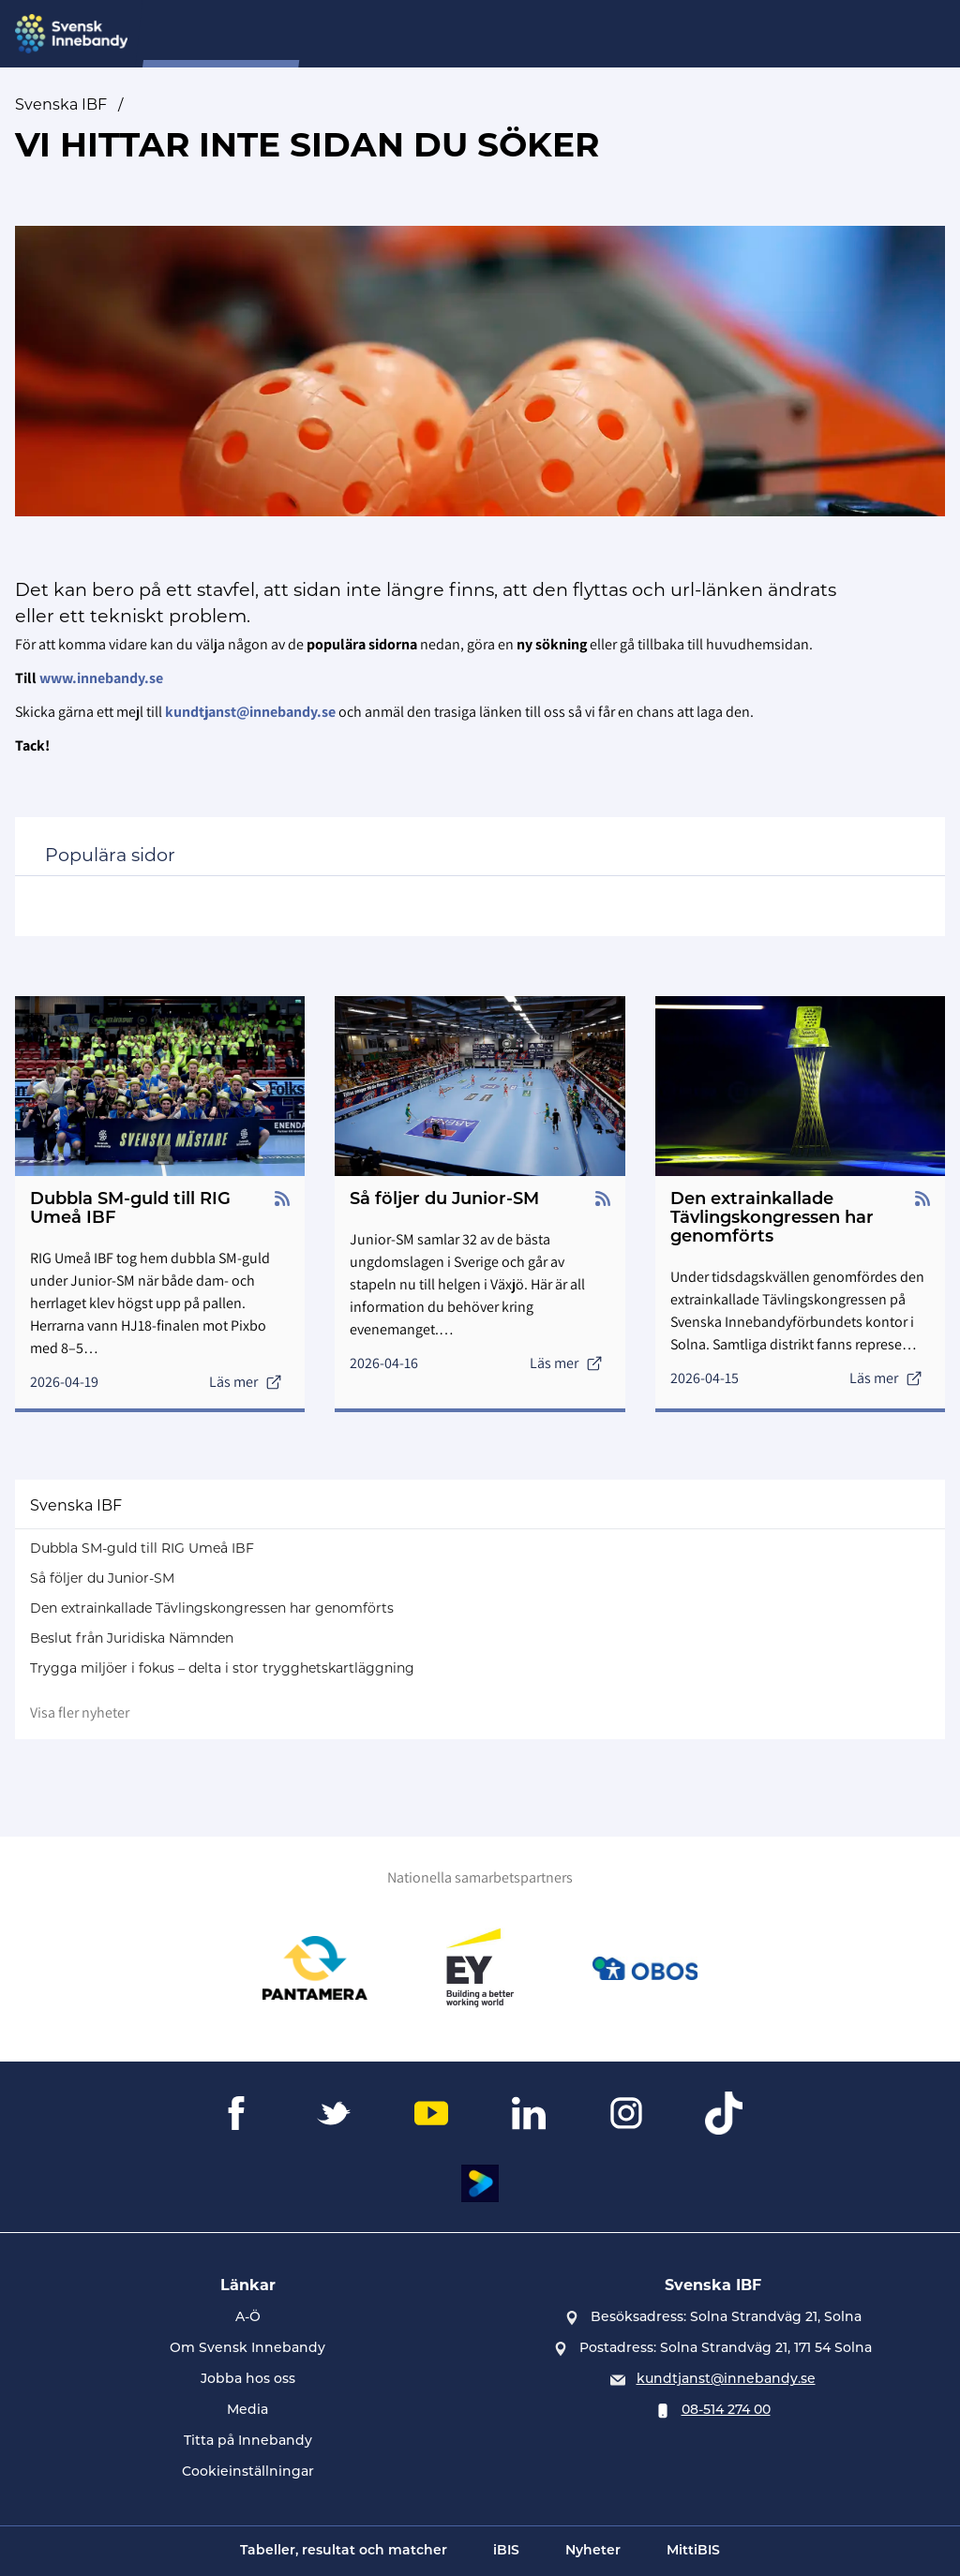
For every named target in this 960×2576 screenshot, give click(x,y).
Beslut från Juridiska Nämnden (131, 1638)
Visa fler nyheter (79, 1712)
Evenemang (587, 34)
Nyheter (409, 34)
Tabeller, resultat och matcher (343, 2551)
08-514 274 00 (726, 2411)
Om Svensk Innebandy (247, 2349)
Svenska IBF (61, 104)
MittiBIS (693, 2551)
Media (247, 2411)
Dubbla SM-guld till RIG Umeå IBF (142, 1548)
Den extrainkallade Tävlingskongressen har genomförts (212, 1608)
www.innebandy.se (101, 678)
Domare (491, 34)
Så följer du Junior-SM (102, 1578)
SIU (344, 34)
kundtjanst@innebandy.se (726, 2380)
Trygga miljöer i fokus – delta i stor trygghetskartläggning (222, 1668)
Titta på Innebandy (248, 2442)
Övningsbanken (710, 34)
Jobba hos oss (248, 2380)
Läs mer (245, 1382)
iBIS (506, 2551)
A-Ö (248, 2318)
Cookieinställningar (248, 2472)
